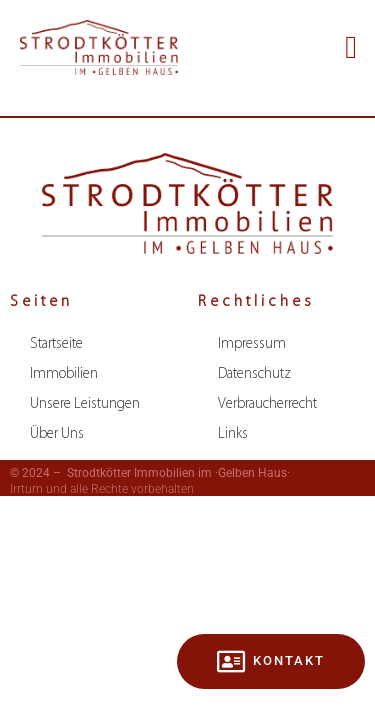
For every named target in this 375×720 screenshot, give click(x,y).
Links (233, 434)
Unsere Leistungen (85, 404)
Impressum (252, 344)
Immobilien (64, 374)
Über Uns (57, 434)
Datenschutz (254, 374)
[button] (351, 47)
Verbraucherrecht (267, 404)
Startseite (56, 344)
